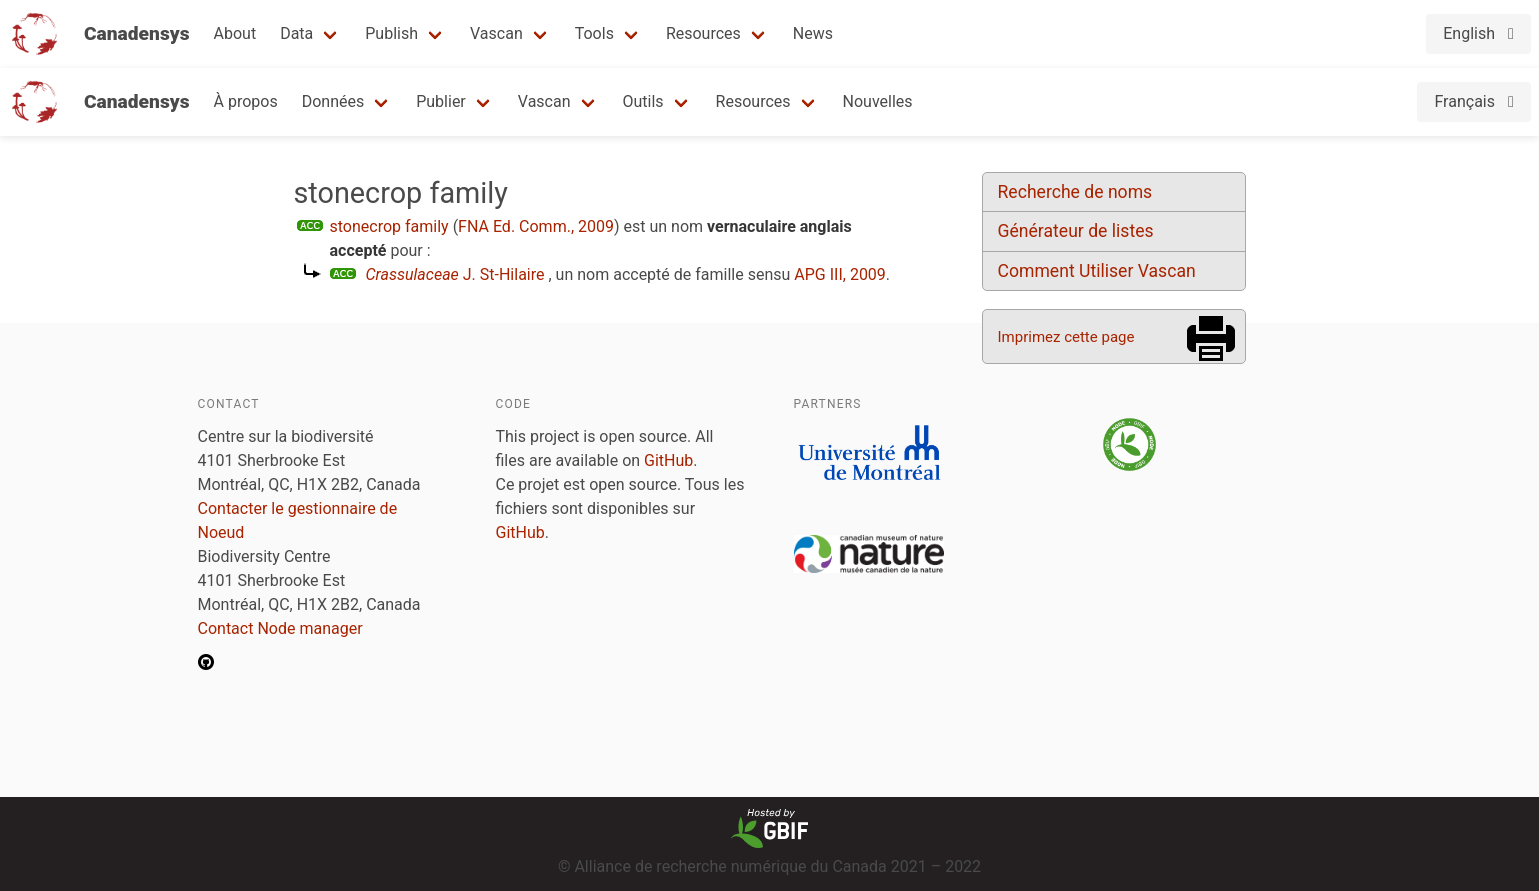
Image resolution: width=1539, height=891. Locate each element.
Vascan (496, 33)
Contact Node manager (280, 628)
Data (296, 33)
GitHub (668, 460)
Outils (643, 101)
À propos (246, 101)
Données (333, 101)
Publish (391, 33)
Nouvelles (878, 101)
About (235, 33)
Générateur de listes (1076, 231)
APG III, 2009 (840, 274)
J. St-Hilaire (455, 274)
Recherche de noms (1075, 192)
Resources (703, 33)
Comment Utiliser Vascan (1097, 271)
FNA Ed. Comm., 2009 (536, 226)
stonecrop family (389, 226)
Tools (594, 33)
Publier (441, 101)
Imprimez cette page (1066, 337)
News (813, 33)
